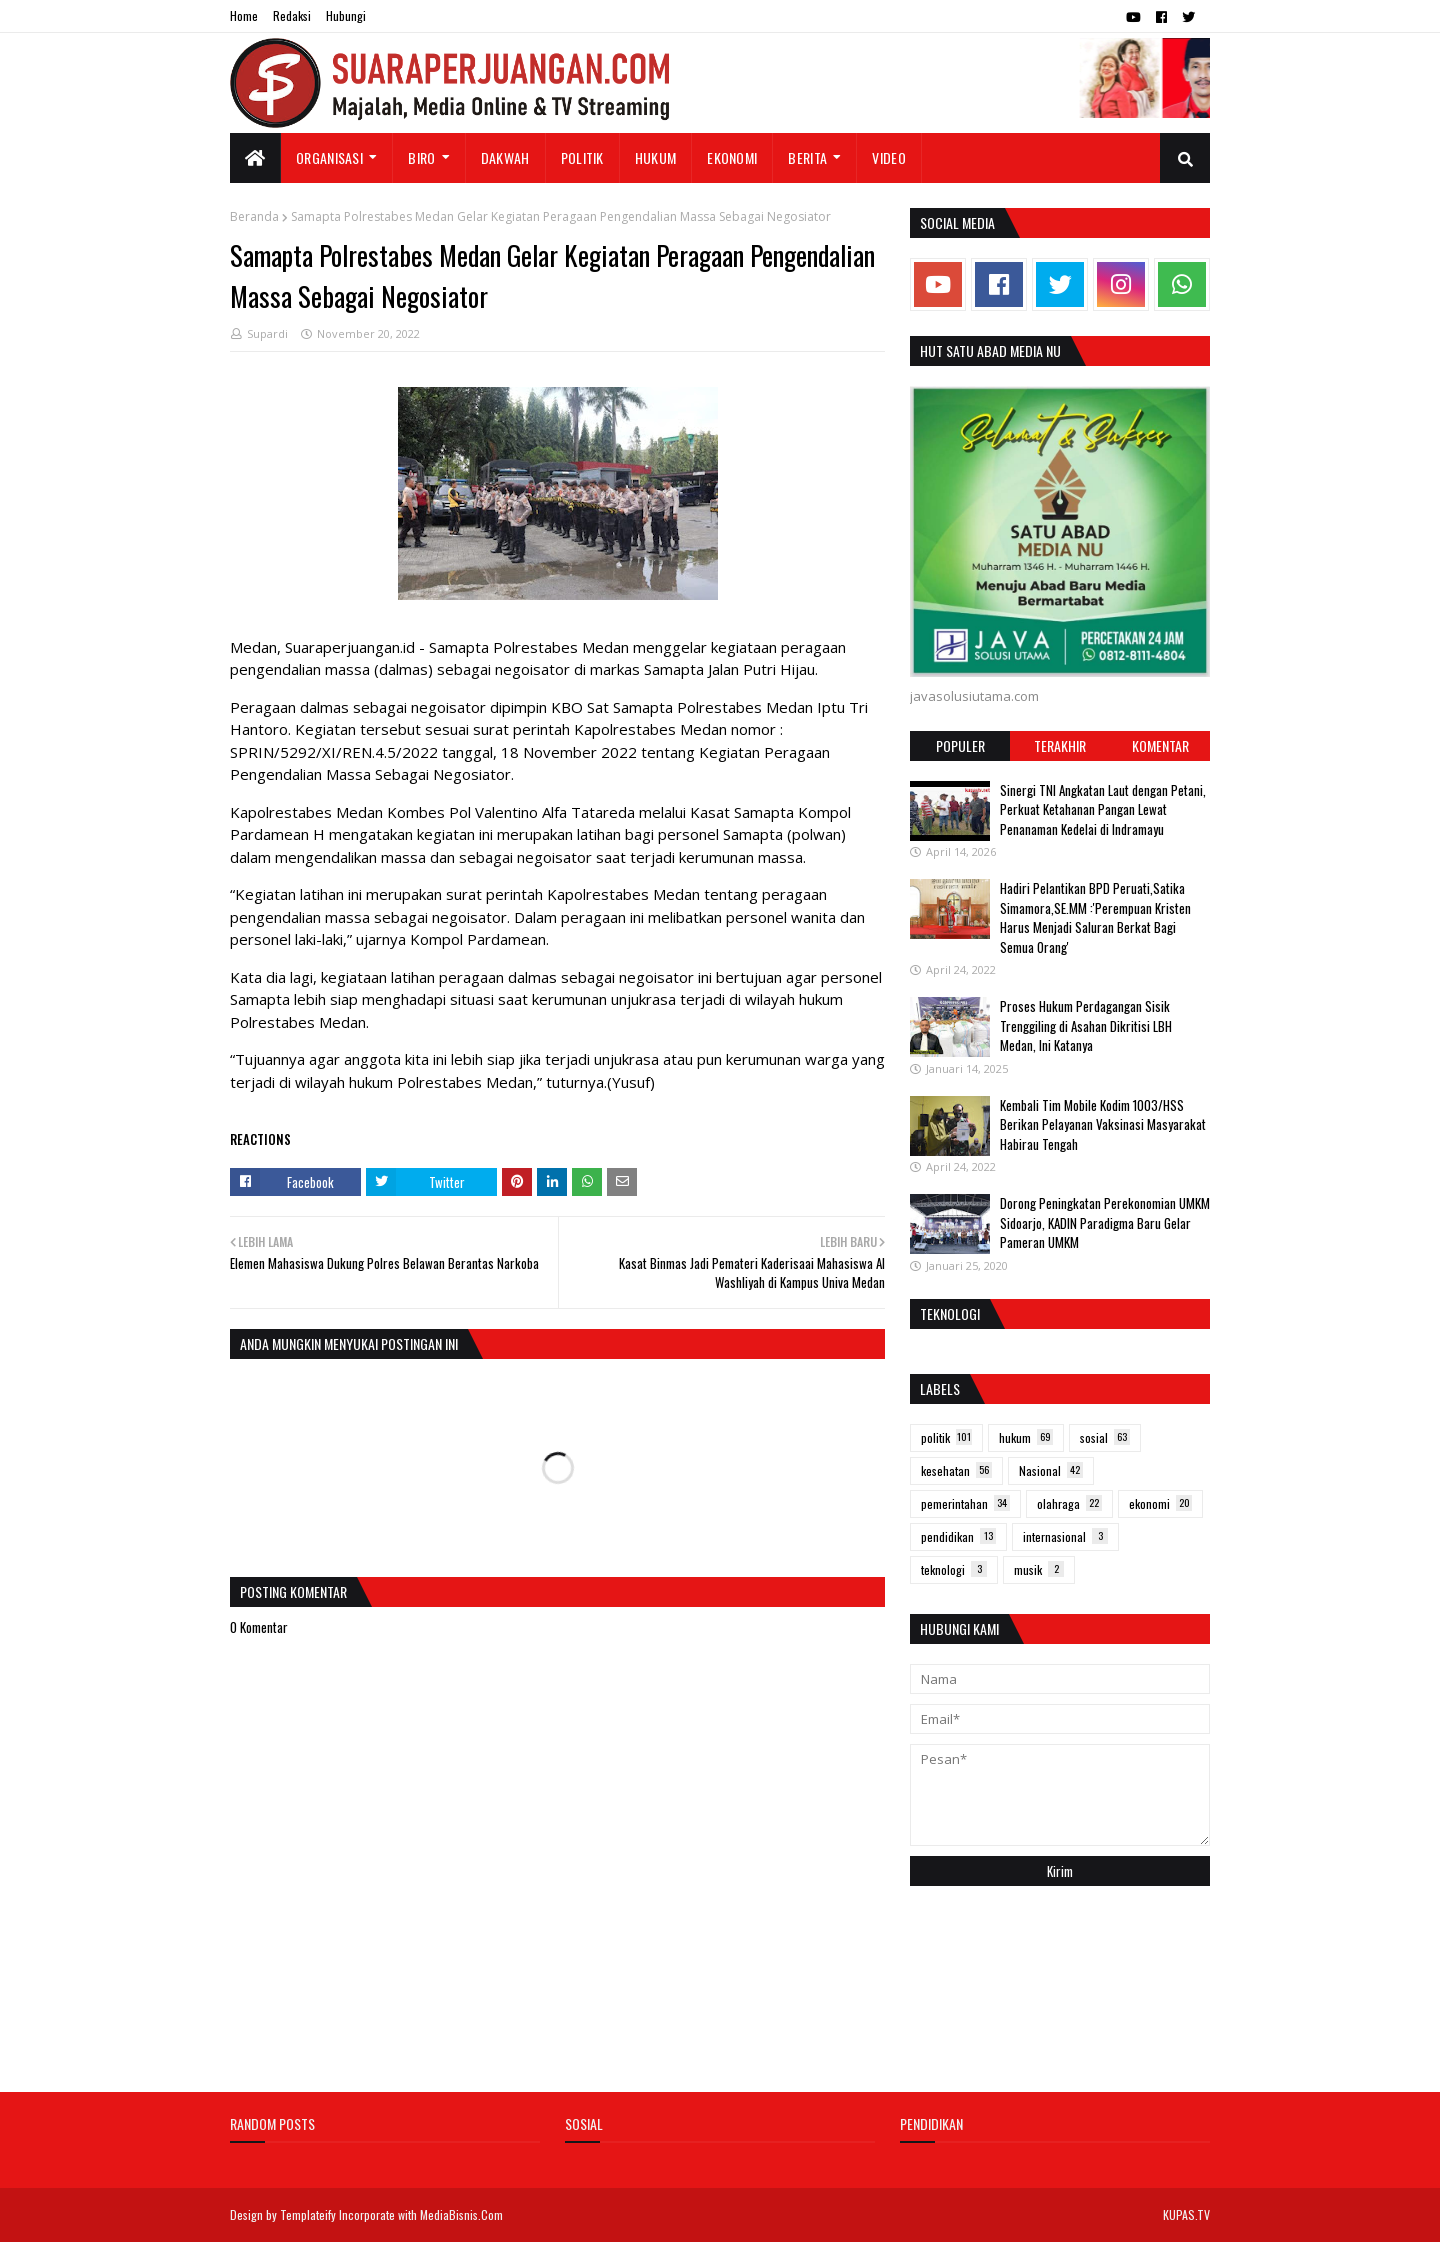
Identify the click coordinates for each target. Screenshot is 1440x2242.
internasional (1065, 1536)
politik (946, 1437)
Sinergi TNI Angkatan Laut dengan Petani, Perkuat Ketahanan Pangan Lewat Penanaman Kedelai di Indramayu (1103, 809)
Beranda (254, 216)
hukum (1026, 1437)
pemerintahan (965, 1503)
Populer (960, 745)
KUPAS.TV (1186, 2214)
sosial (1105, 1437)
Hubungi (346, 15)
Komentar (1160, 745)
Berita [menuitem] (807, 157)
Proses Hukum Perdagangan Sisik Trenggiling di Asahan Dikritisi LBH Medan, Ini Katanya (1086, 1025)
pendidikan (958, 1536)
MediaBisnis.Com (461, 2214)
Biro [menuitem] (421, 157)
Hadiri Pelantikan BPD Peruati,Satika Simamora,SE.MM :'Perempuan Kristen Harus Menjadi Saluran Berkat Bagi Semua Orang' (1095, 917)
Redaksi (292, 15)
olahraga (1069, 1503)
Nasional (1051, 1470)
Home (244, 15)
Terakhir (1060, 745)
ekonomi (1160, 1503)
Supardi (267, 333)
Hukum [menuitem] (656, 157)
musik (1039, 1569)
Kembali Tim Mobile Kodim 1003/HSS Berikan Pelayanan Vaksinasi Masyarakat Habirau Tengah (1103, 1124)
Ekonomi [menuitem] (732, 157)
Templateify (308, 2214)
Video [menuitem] (889, 157)
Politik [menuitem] (582, 157)
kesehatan (956, 1470)
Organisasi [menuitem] (329, 157)
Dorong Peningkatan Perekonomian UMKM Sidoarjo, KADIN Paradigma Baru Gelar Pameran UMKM (1105, 1222)
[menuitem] (255, 158)
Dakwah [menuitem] (505, 157)
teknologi (954, 1569)
